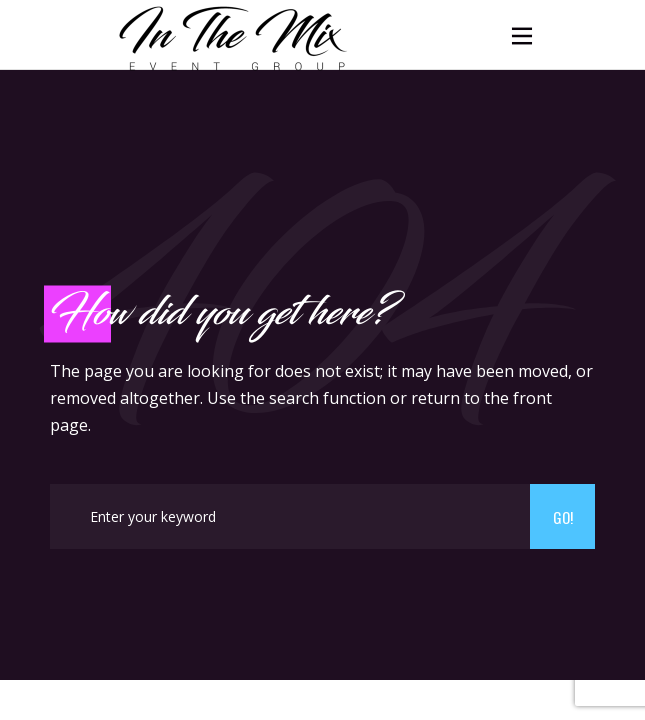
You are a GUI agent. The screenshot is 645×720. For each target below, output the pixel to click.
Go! (563, 517)
